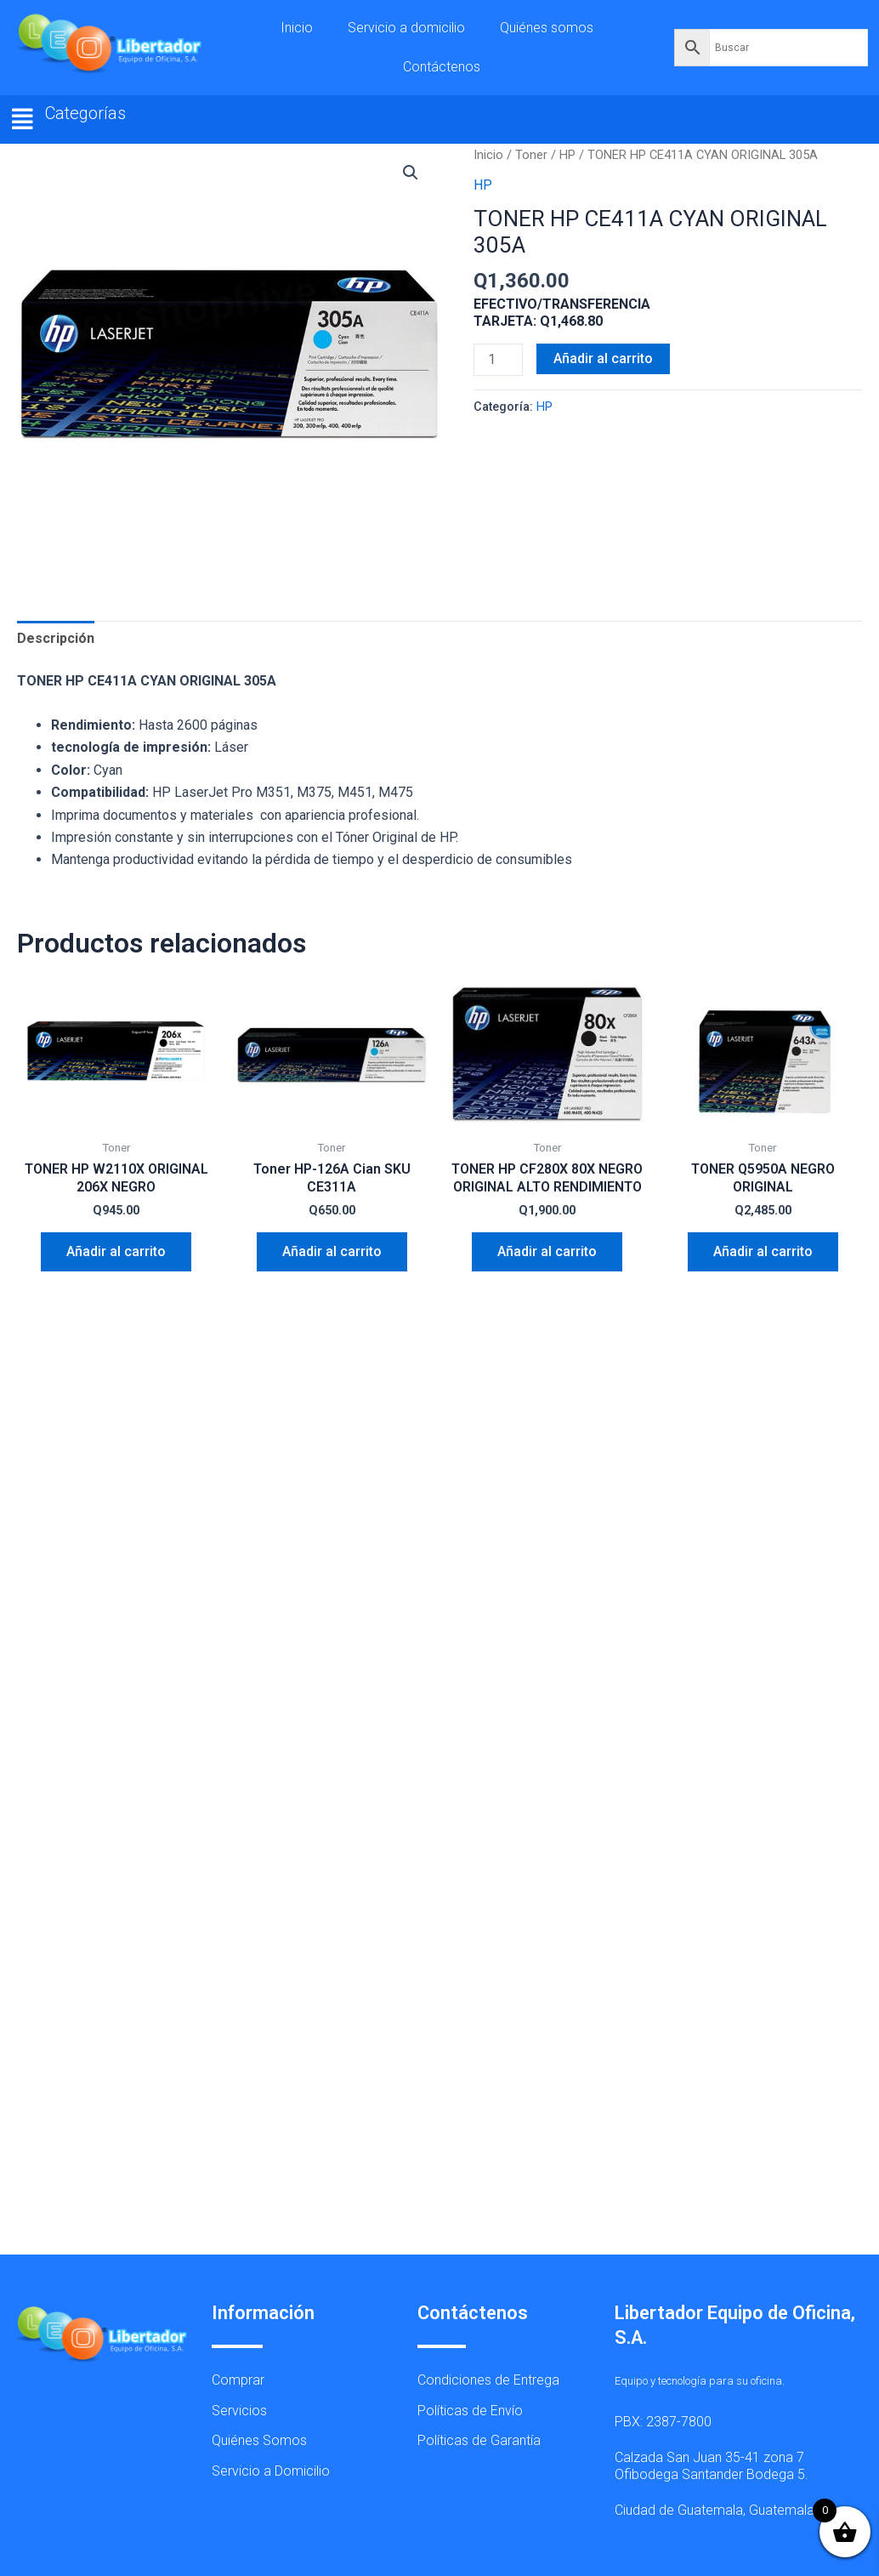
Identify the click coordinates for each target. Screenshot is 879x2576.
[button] (23, 119)
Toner (531, 154)
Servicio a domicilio (406, 28)
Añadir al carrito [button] (116, 1251)
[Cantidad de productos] (498, 360)
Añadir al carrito (603, 358)
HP (567, 154)
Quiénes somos (546, 28)
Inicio (297, 28)
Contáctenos (441, 67)
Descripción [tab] (55, 638)
